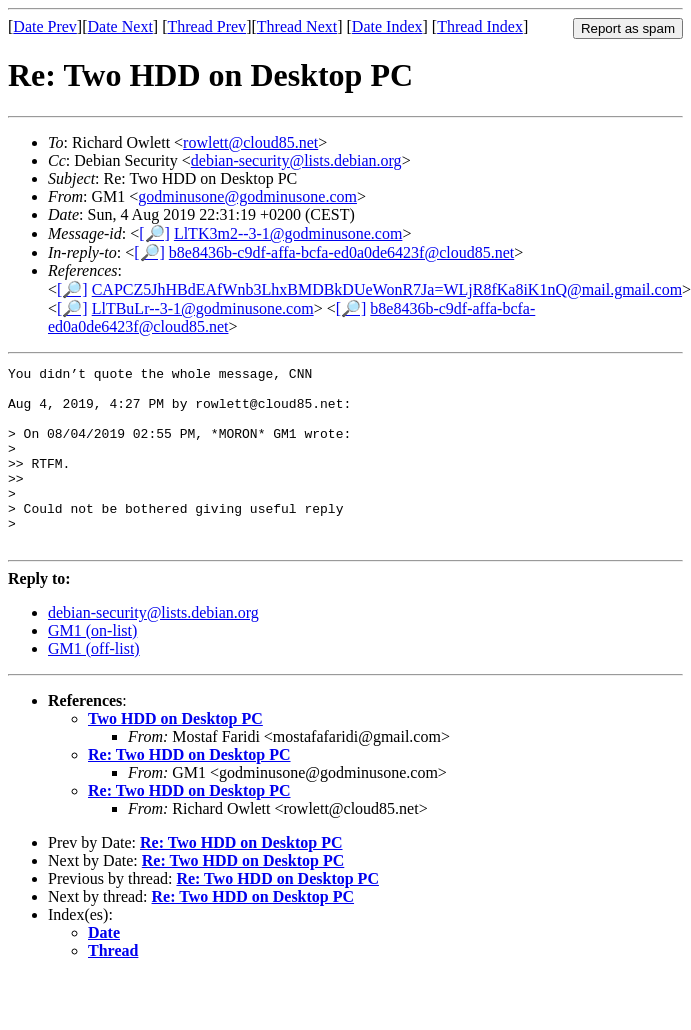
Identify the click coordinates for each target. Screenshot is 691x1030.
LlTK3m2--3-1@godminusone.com (288, 233)
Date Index (387, 26)
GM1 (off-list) (94, 684)
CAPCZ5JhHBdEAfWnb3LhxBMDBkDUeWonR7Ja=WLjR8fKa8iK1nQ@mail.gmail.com (387, 289)
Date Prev (45, 26)
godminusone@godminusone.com (247, 196)
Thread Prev (206, 26)
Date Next (120, 26)
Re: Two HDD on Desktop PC (189, 790)
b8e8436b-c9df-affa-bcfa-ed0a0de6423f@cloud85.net (341, 252)
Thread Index (480, 26)
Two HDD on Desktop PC (175, 754)
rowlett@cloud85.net (250, 142)
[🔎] (154, 233)
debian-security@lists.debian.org (296, 160)
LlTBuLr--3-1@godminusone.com (203, 308)
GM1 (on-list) (92, 666)
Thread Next (297, 26)
